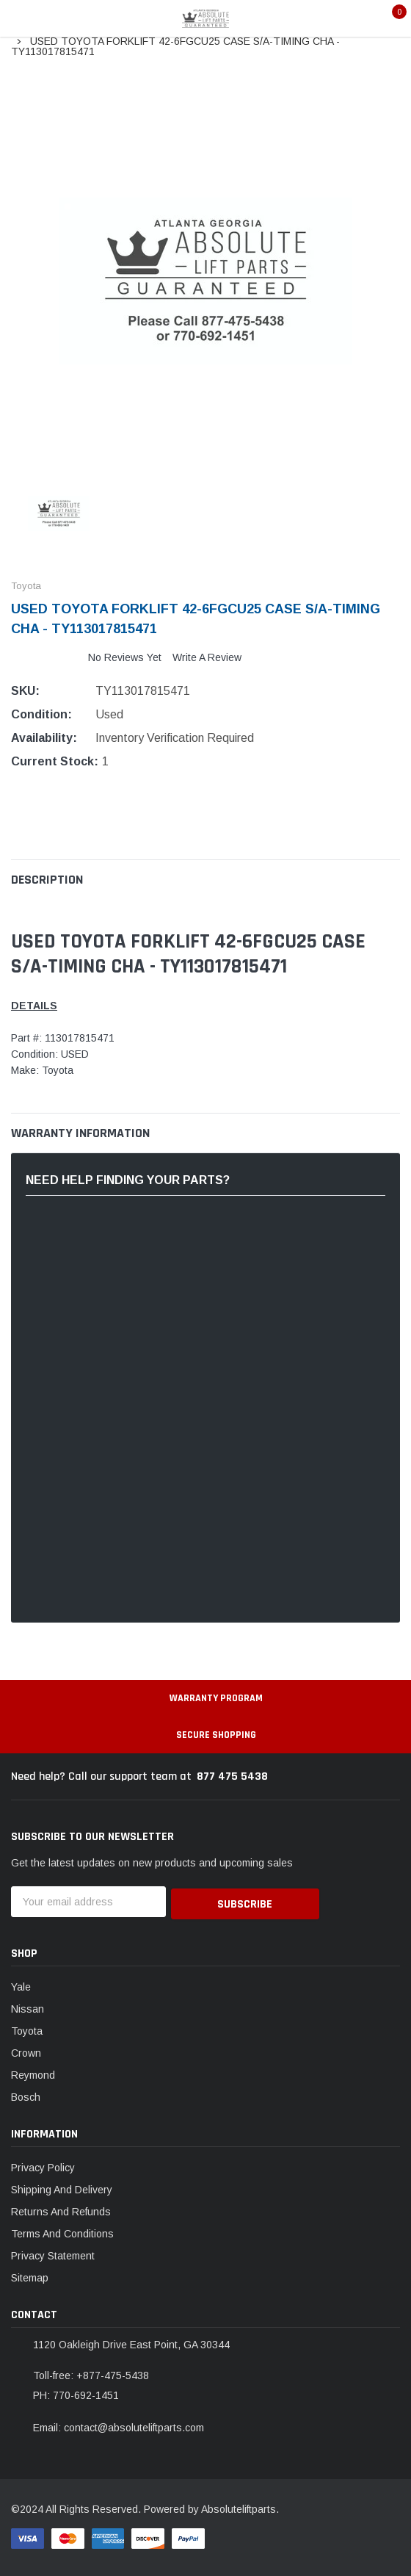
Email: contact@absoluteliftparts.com (118, 2425)
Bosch (25, 2095)
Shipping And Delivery (61, 2187)
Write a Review (206, 657)
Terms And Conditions (62, 2231)
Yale (21, 1985)
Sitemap (29, 2275)
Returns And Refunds (61, 2209)
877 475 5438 (232, 1776)
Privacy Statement (53, 2253)
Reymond (33, 2073)
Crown (26, 2051)
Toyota (27, 2029)
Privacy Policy (43, 2165)
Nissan (27, 2007)
